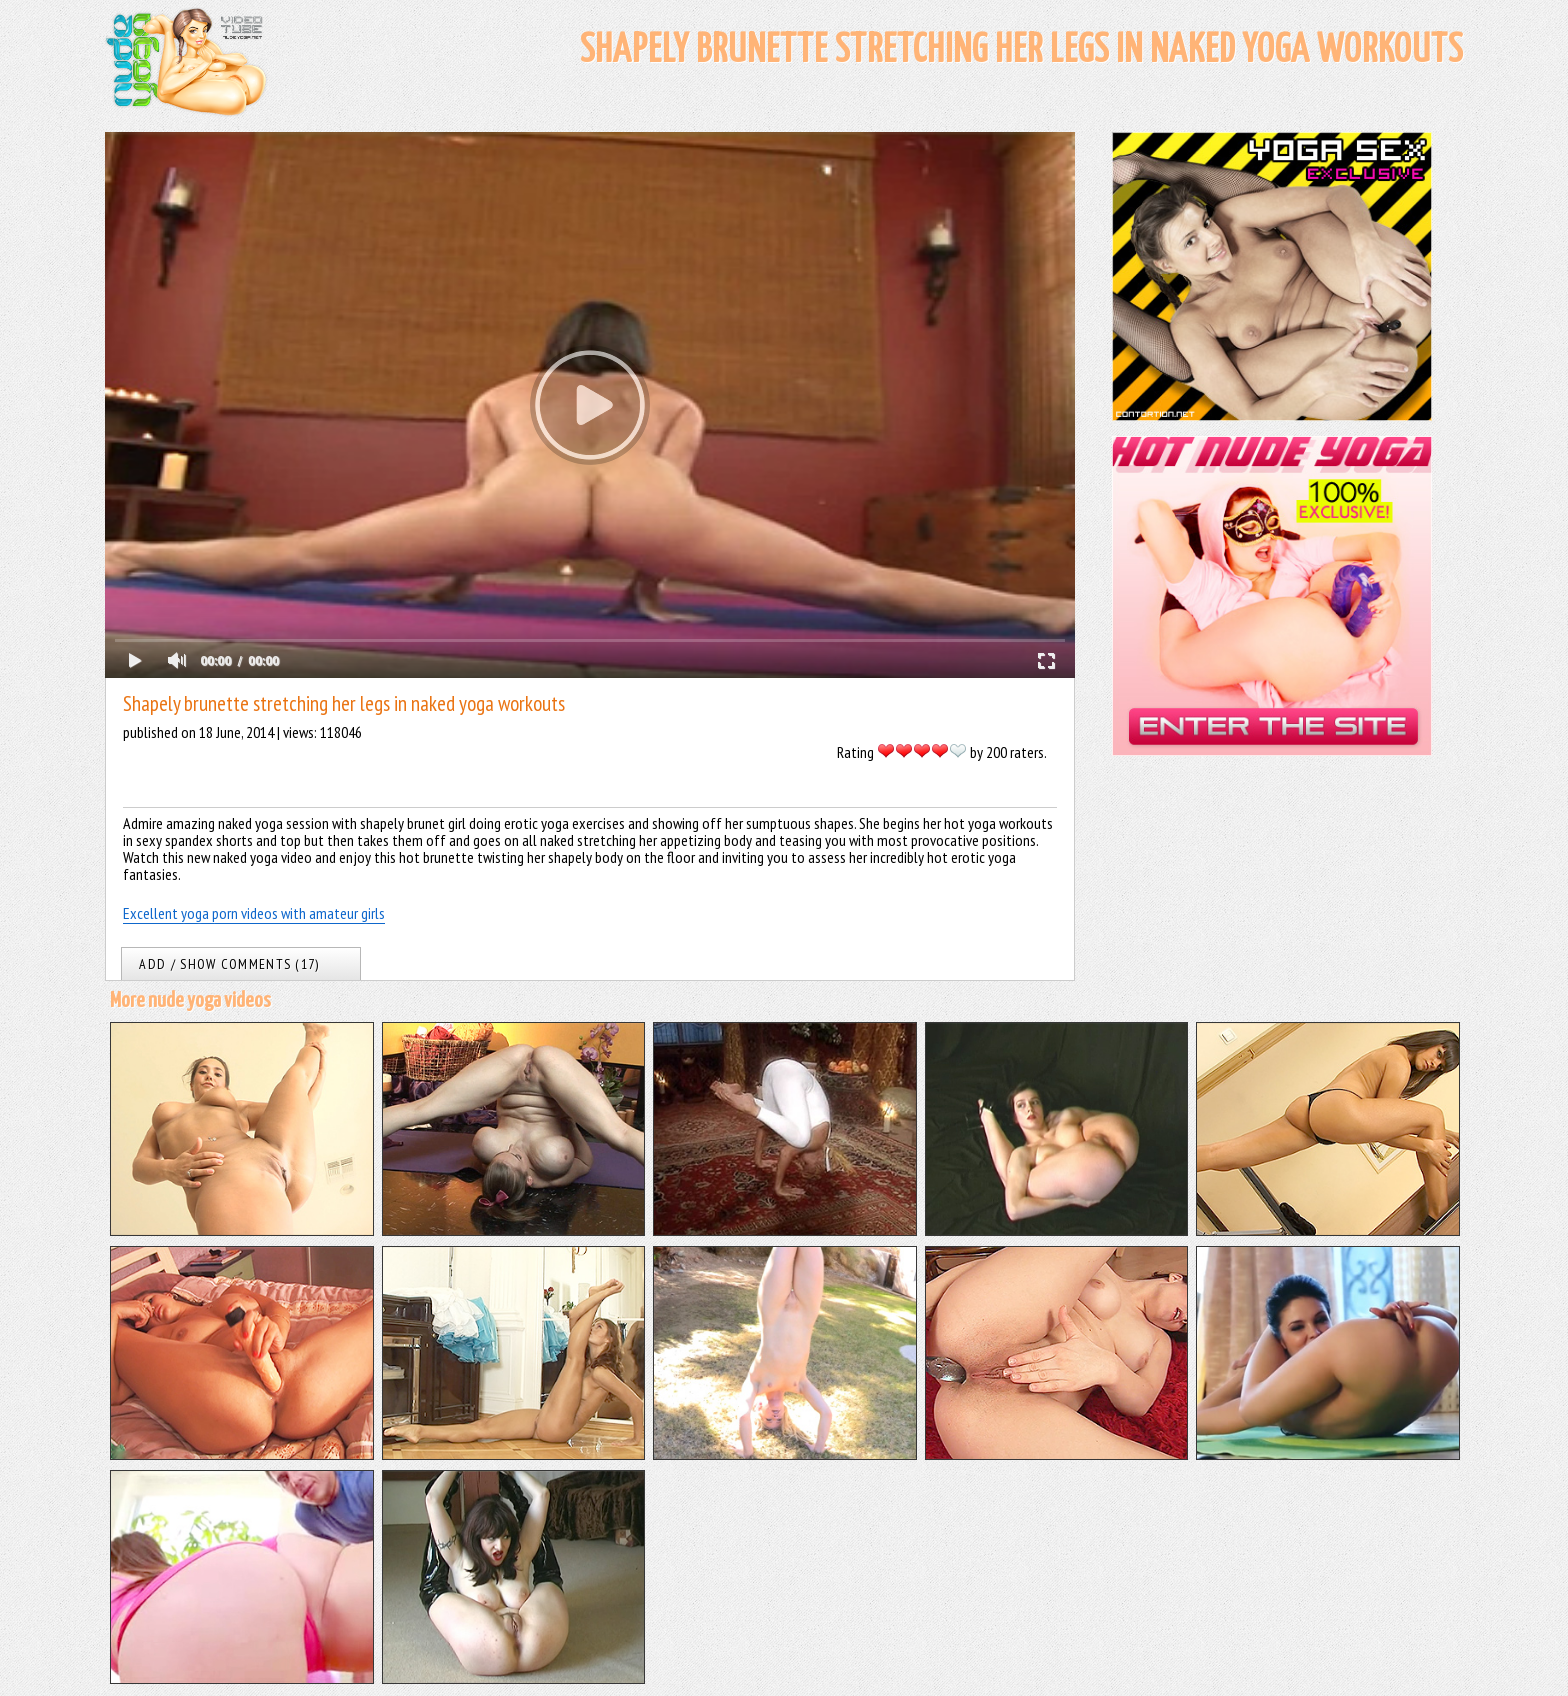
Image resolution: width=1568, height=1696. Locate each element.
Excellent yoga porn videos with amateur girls (254, 913)
